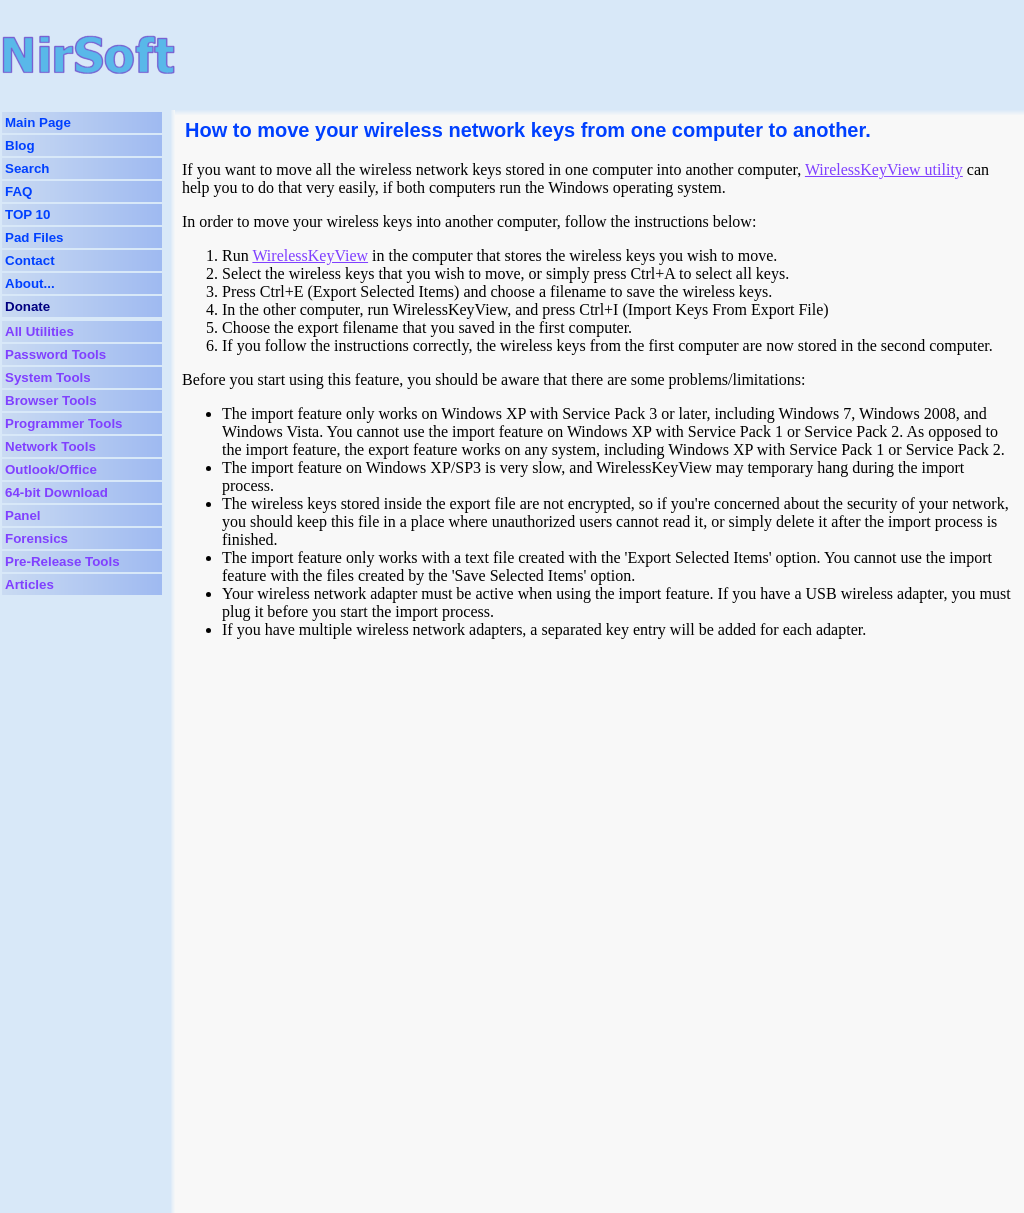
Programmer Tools (64, 423)
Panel (23, 515)
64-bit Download (56, 492)
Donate (27, 306)
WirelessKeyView (310, 255)
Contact (30, 260)
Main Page (38, 122)
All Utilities (39, 331)
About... (30, 283)
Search (27, 168)
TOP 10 (27, 214)
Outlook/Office (51, 469)
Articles (29, 584)
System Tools (48, 377)
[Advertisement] (563, 55)
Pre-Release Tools (62, 561)
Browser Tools (51, 400)
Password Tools (55, 354)
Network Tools (50, 446)
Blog (20, 145)
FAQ (18, 191)
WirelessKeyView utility (884, 169)
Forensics (36, 538)
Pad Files (34, 237)
